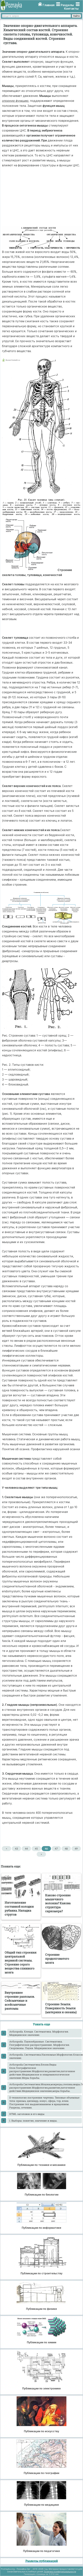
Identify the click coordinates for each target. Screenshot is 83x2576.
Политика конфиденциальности (60, 2571)
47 (56, 1848)
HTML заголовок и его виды (26, 2114)
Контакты (71, 8)
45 (36, 1848)
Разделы (67, 5)
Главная (48, 5)
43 (16, 1848)
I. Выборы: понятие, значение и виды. (33, 2120)
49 (76, 1848)
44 (26, 1848)
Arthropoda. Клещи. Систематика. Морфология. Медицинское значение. (39, 2033)
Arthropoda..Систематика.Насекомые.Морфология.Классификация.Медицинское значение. (45, 2056)
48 (66, 1848)
